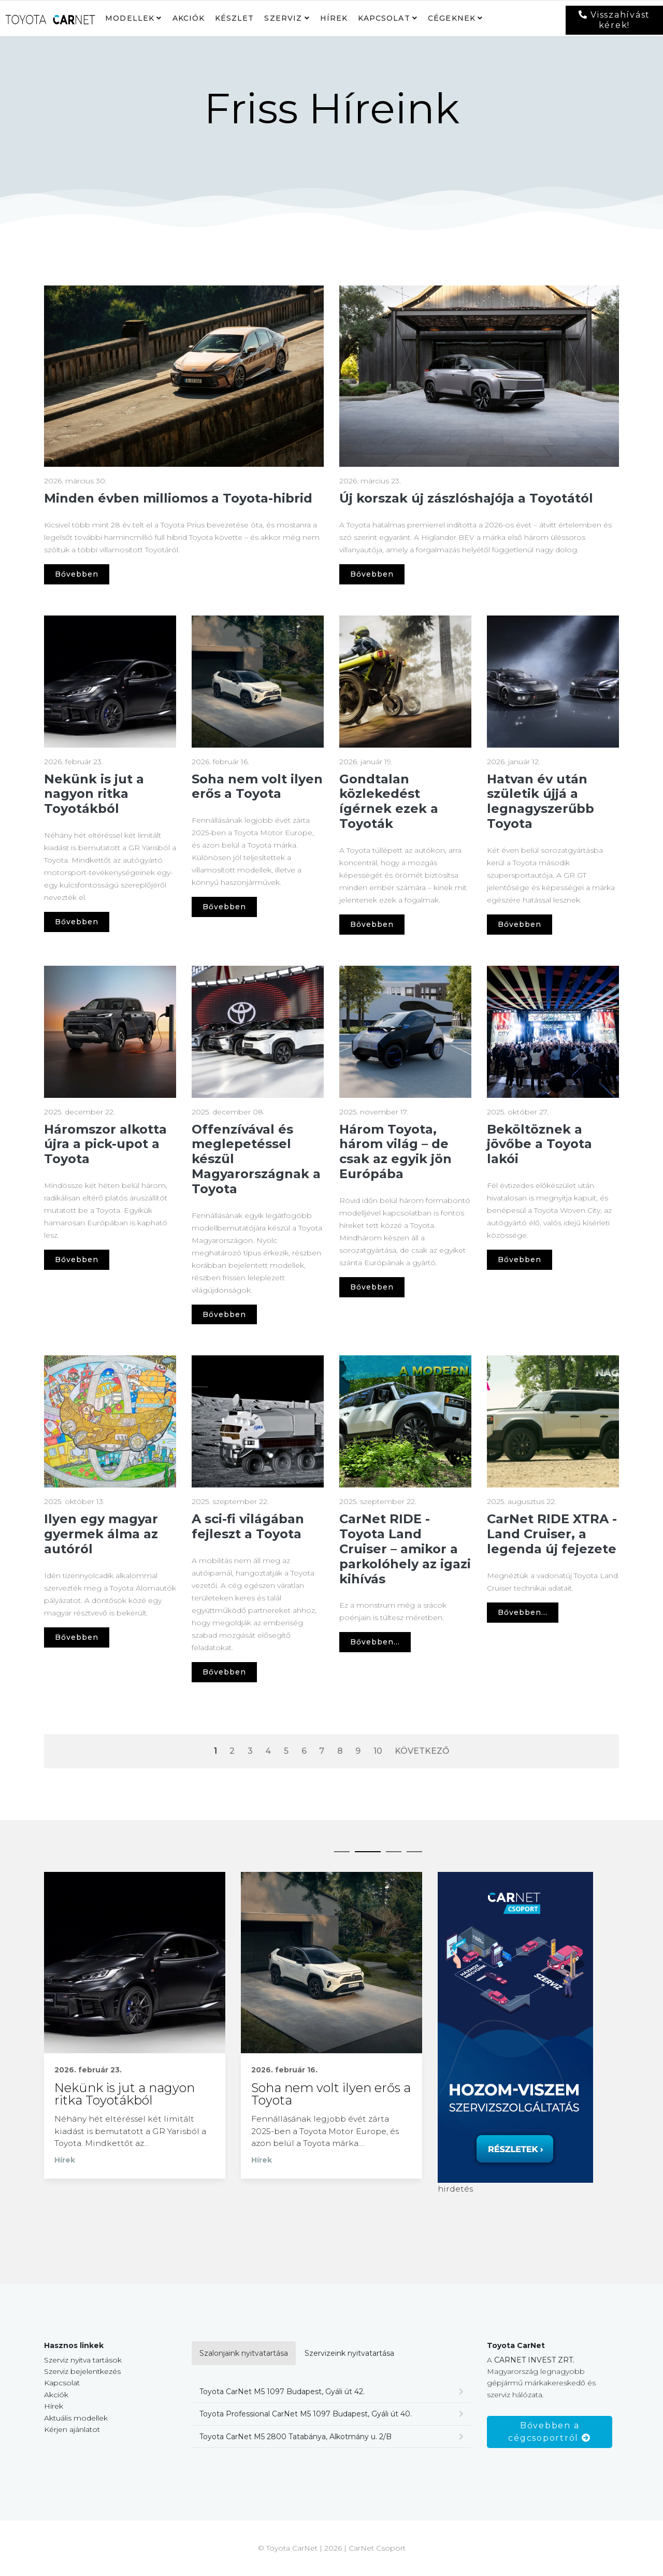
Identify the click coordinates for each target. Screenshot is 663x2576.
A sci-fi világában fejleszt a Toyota (248, 1526)
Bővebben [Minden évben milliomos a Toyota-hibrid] (76, 574)
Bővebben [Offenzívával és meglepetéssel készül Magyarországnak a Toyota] (224, 1314)
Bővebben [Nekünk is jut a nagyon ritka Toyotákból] (76, 921)
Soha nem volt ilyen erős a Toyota (257, 786)
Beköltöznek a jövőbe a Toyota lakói (539, 1144)
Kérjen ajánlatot (72, 2430)
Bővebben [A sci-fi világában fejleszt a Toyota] (224, 1672)
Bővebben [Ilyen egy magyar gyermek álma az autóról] (76, 1637)
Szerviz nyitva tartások (83, 2361)
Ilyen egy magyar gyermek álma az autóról (101, 1533)
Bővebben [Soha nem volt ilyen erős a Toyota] (224, 906)
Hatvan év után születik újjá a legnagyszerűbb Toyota (540, 801)
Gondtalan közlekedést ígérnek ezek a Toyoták (388, 801)
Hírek (334, 18)
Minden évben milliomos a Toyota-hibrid (178, 498)
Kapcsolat (384, 18)
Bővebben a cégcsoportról (549, 2433)
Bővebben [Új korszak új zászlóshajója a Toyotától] (372, 574)
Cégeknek (451, 18)
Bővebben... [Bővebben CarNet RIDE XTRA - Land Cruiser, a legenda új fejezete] (522, 1612)
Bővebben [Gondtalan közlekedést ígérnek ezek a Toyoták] (372, 924)
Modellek (129, 18)
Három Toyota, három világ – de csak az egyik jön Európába (395, 1151)
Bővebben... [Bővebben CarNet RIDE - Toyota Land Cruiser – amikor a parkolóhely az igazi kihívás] (375, 1642)
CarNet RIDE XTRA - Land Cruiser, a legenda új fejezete (552, 1533)
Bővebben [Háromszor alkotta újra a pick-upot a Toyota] (76, 1259)
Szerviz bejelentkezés (82, 2372)
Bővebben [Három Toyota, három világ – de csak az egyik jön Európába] (372, 1287)
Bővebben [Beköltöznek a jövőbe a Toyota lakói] (519, 1259)
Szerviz (283, 18)
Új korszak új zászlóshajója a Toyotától (466, 498)
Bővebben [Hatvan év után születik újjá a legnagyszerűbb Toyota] (519, 924)
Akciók (188, 18)
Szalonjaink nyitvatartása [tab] (243, 2354)
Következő (422, 1751)
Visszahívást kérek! (615, 20)
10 (377, 1751)
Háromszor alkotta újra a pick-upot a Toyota (105, 1144)
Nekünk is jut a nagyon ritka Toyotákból (94, 794)
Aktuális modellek (76, 2419)
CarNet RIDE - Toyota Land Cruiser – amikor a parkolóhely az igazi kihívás (405, 1548)
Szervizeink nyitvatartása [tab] (349, 2354)
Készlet (234, 18)
